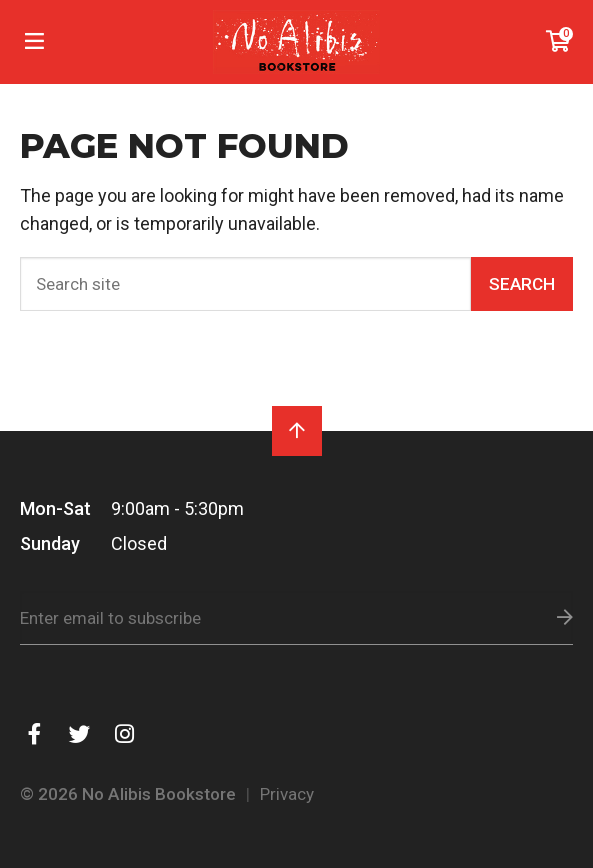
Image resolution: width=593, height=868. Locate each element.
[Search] (245, 284)
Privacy (287, 794)
